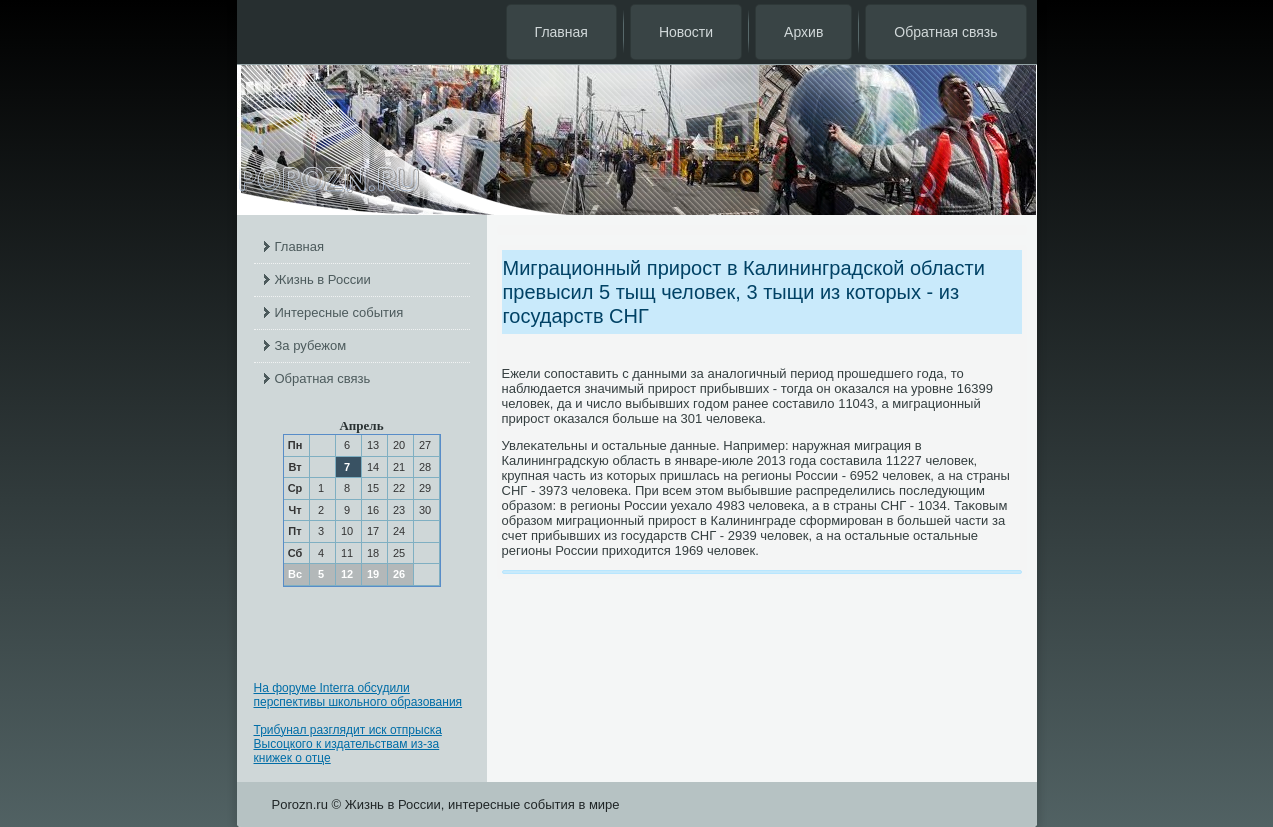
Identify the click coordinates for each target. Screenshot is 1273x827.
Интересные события (339, 312)
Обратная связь (945, 32)
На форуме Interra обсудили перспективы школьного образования (358, 695)
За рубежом (311, 345)
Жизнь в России (323, 279)
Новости (686, 32)
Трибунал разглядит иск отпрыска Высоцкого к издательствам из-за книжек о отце (348, 744)
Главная (561, 32)
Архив (803, 32)
